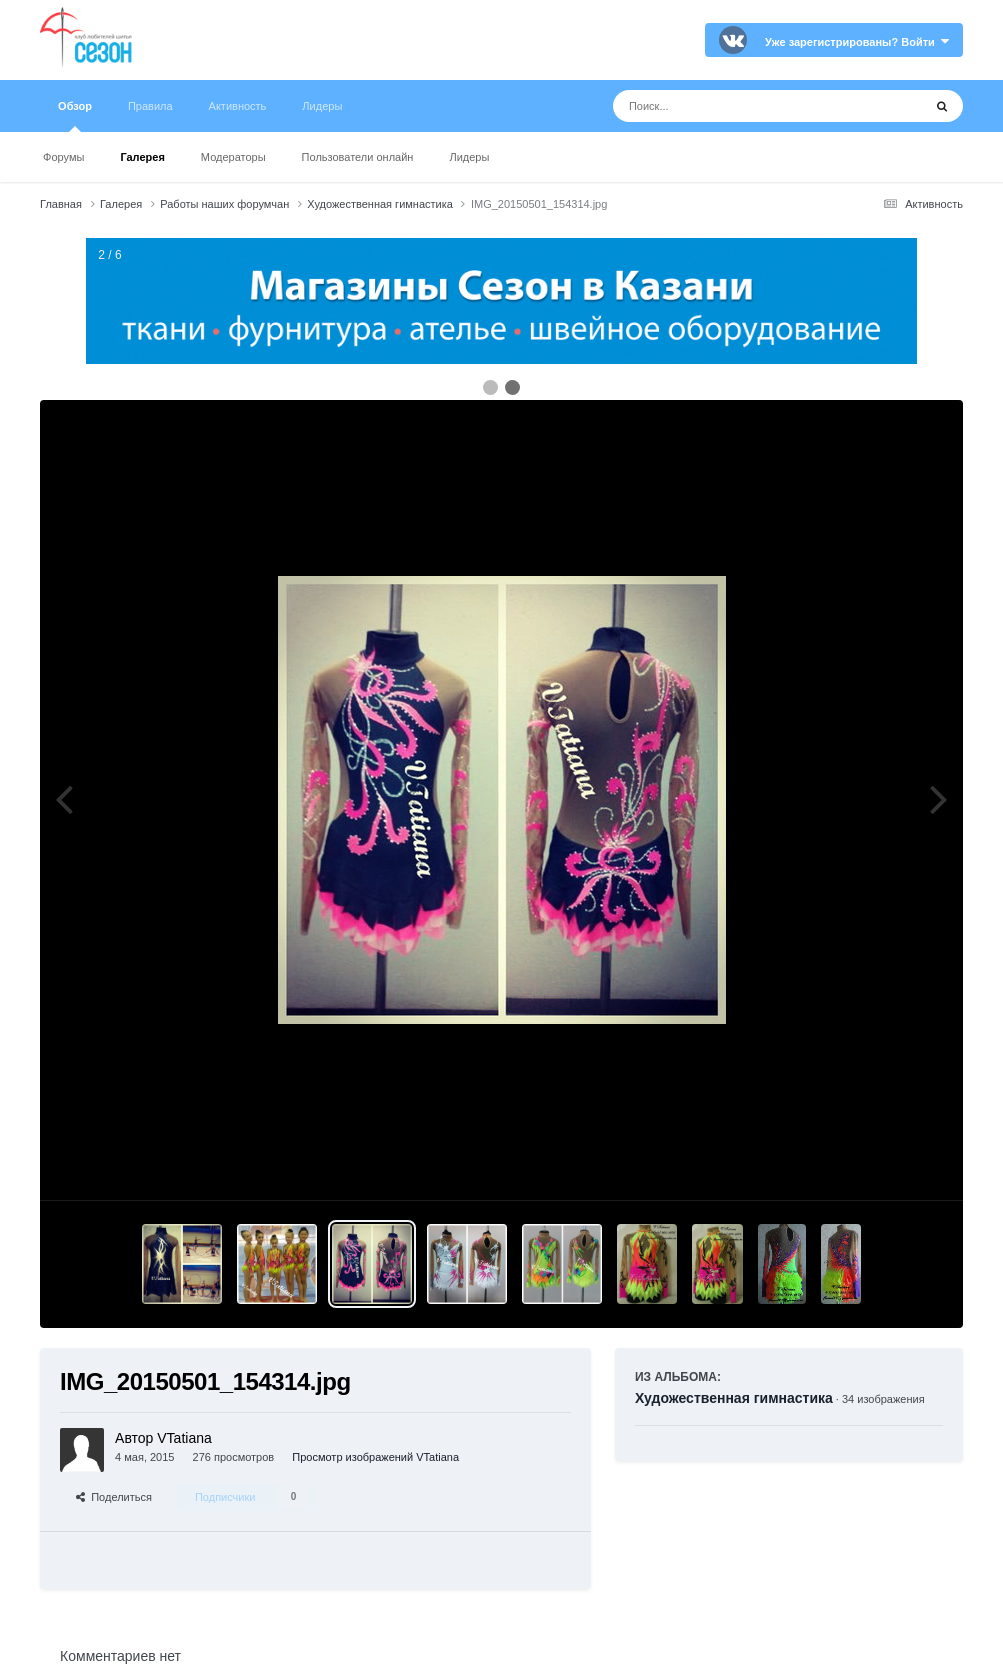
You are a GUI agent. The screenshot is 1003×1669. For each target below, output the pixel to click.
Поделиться (114, 1497)
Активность (238, 106)
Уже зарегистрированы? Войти (857, 42)
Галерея (142, 157)
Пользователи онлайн (358, 157)
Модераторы (233, 157)
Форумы (63, 157)
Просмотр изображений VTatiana (375, 1457)
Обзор (75, 116)
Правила (150, 106)
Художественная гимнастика (734, 1398)
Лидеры (469, 157)
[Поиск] (730, 106)
